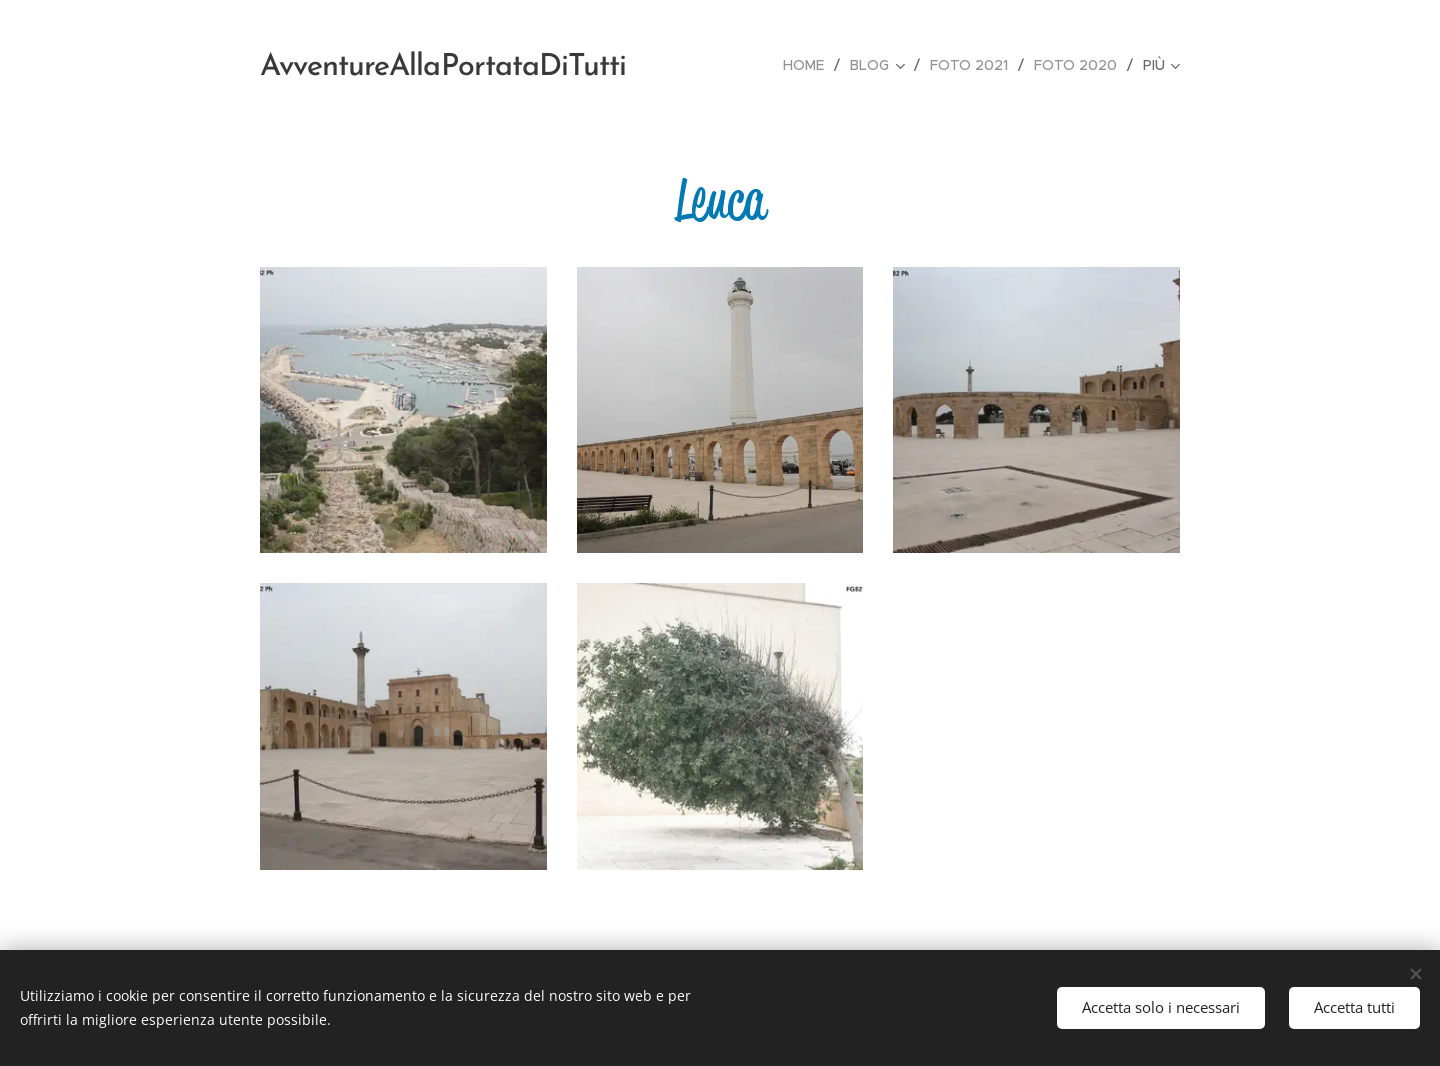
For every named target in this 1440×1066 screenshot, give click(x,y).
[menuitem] (809, 65)
